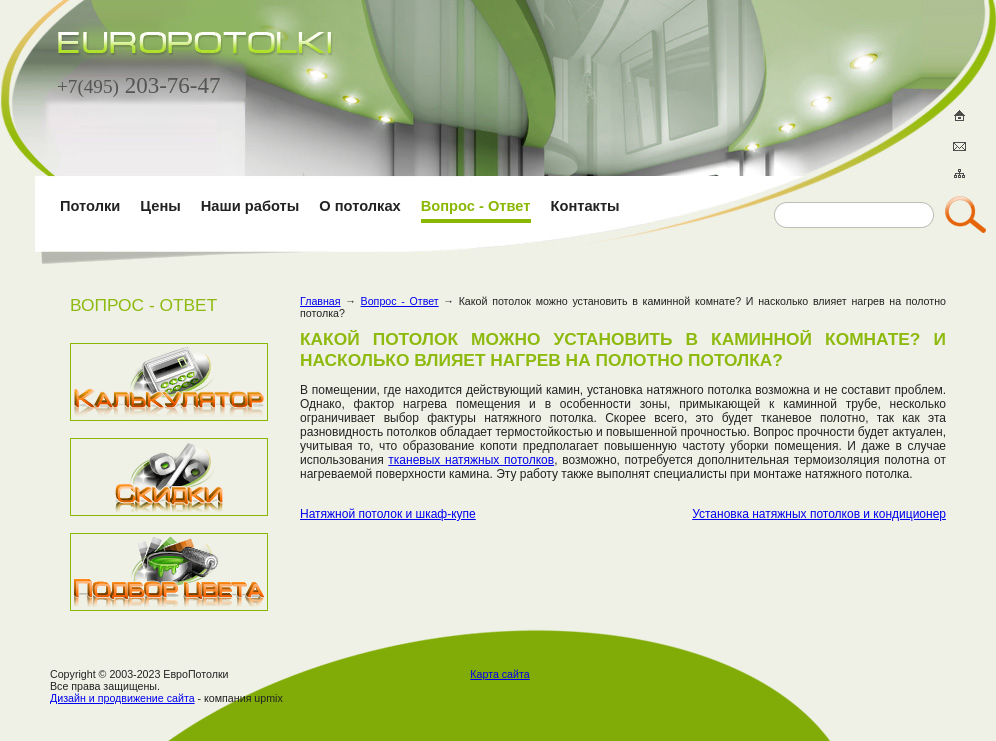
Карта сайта (499, 674)
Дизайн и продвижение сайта (122, 698)
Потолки (90, 206)
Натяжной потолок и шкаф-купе (388, 514)
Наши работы (250, 206)
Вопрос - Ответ (476, 206)
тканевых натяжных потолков (471, 460)
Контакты (585, 206)
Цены (160, 206)
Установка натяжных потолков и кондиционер (819, 514)
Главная (320, 301)
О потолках (359, 206)
